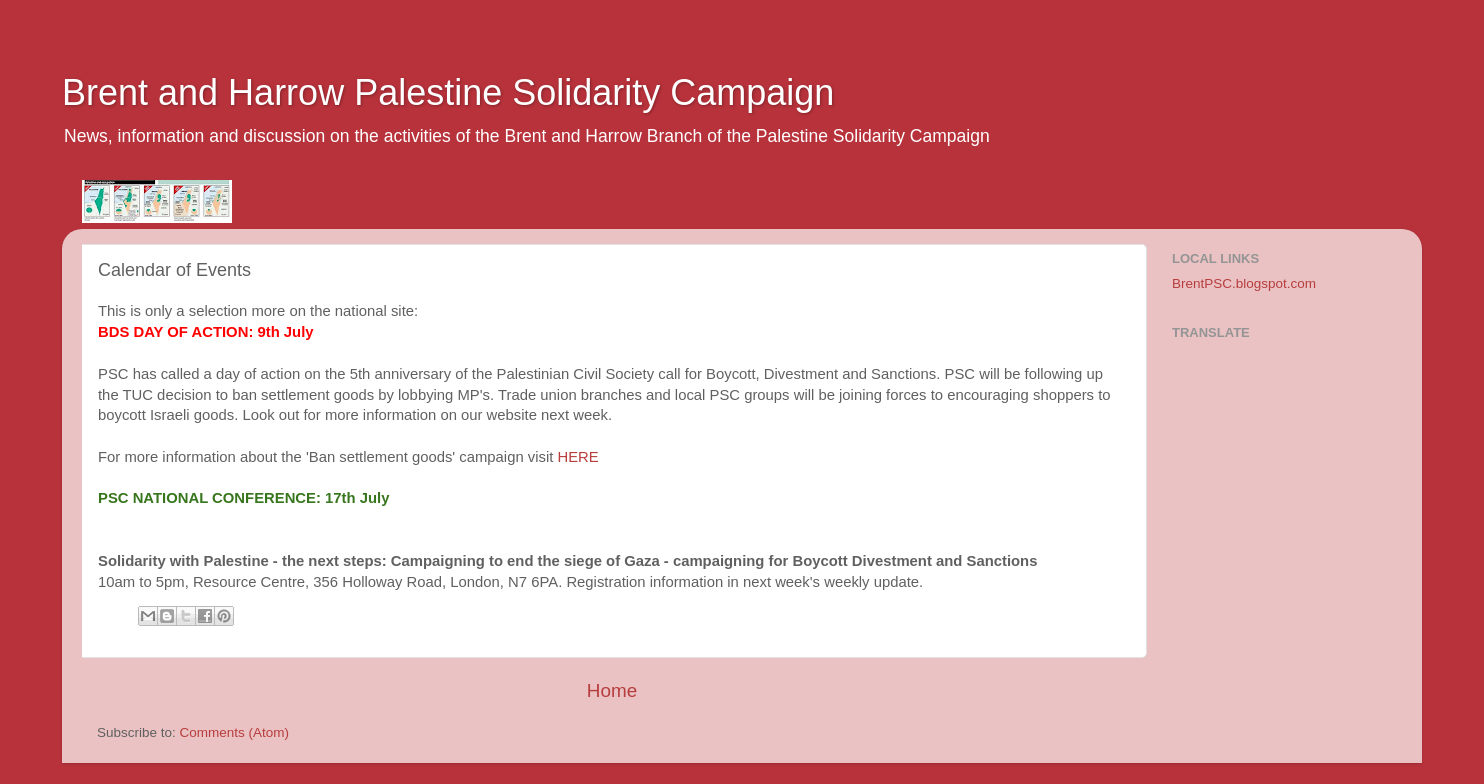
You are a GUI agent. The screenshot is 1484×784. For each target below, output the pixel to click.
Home (612, 690)
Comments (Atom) (235, 732)
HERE (577, 457)
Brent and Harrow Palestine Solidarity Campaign (448, 92)
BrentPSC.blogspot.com (1244, 283)
